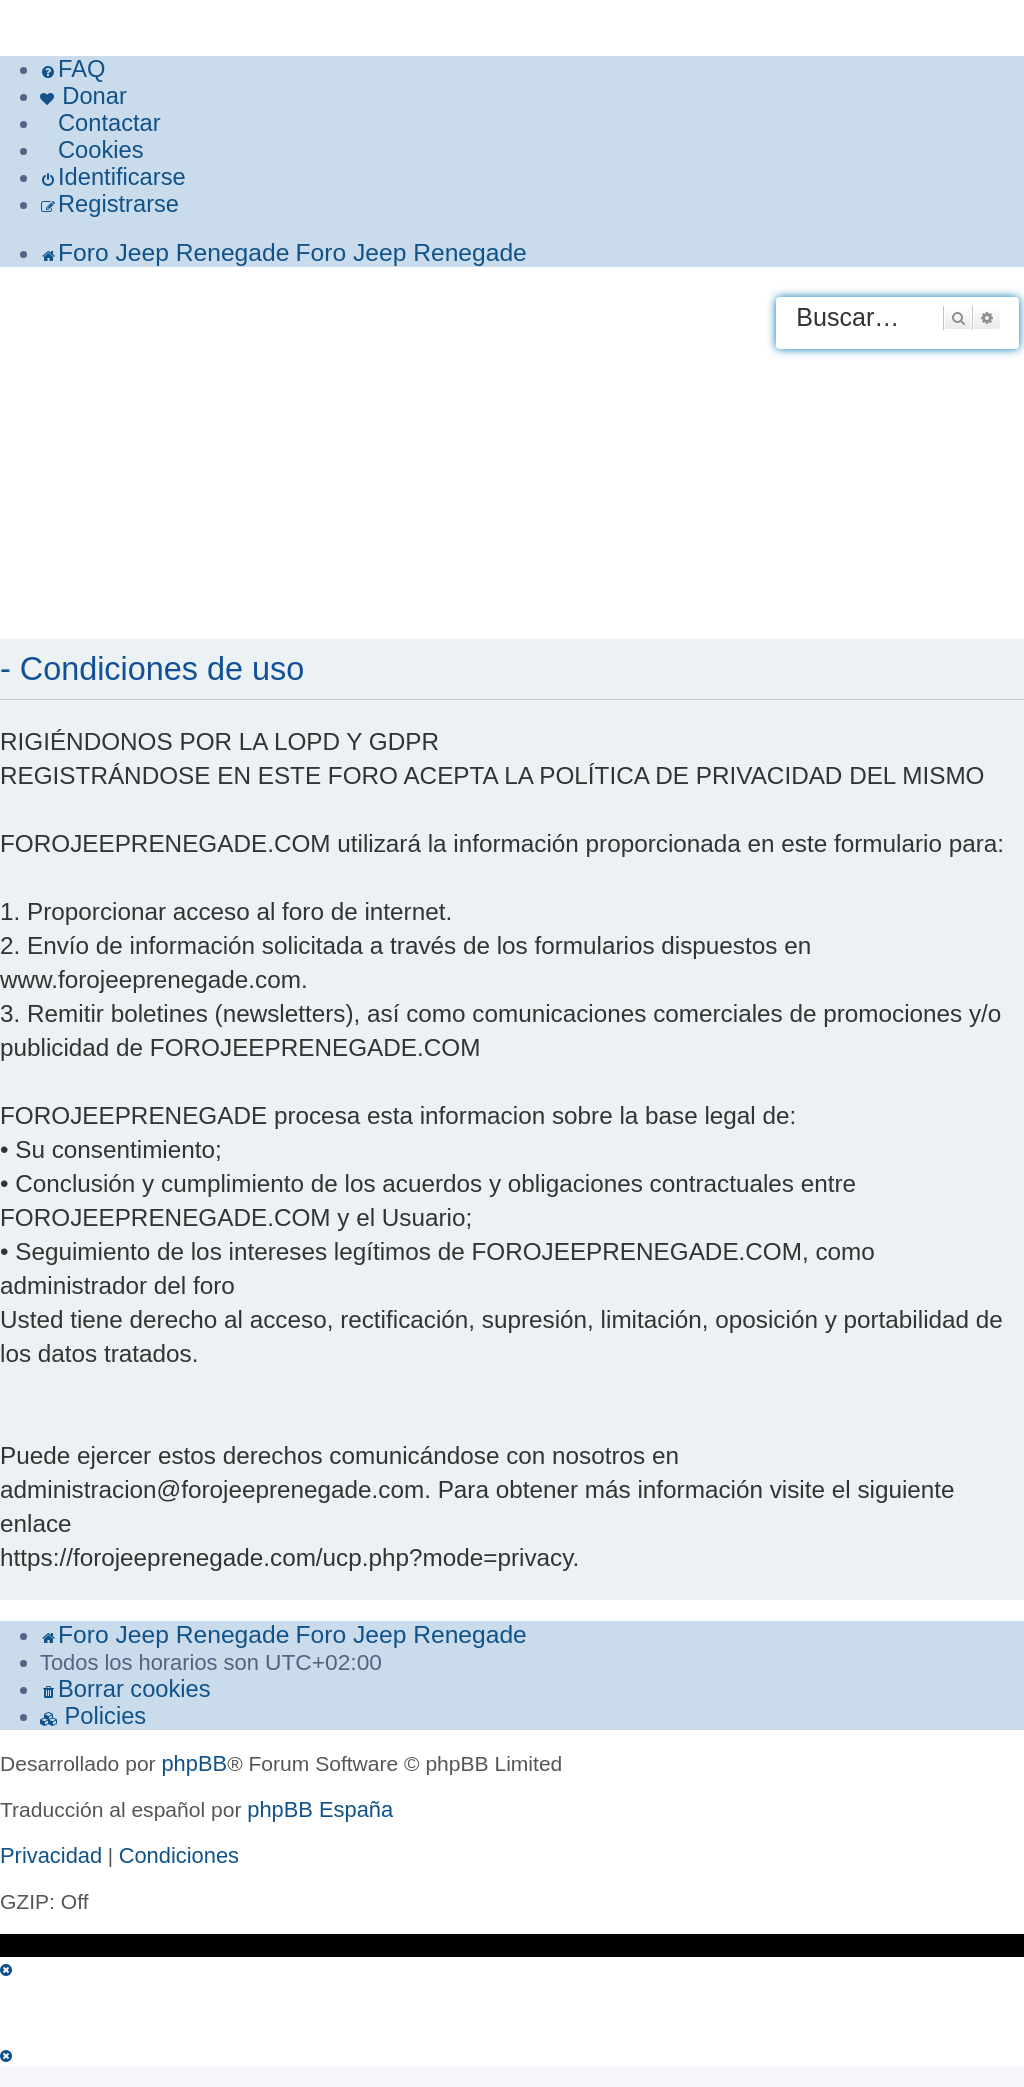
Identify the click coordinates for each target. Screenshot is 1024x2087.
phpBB (194, 1763)
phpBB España (320, 1809)
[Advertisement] (512, 489)
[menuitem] (72, 69)
